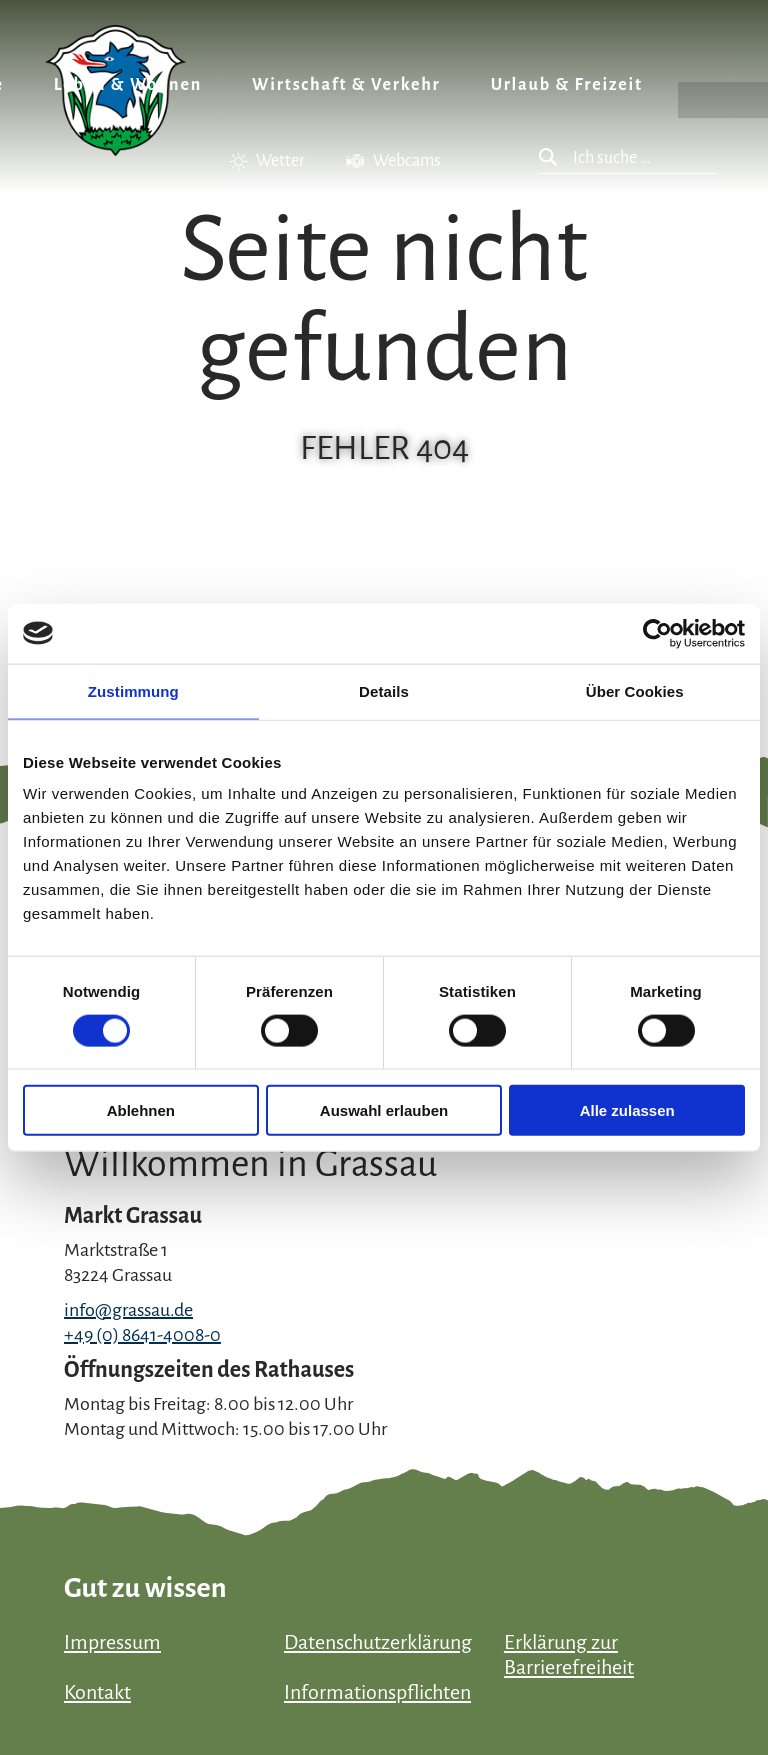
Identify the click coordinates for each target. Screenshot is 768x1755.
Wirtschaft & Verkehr (346, 85)
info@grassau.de (128, 1310)
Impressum (112, 1642)
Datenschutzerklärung (378, 1642)
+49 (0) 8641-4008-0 (142, 1335)
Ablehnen (141, 1110)
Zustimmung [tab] (133, 690)
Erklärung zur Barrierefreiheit (569, 1654)
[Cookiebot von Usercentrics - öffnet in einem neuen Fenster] (657, 633)
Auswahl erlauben (384, 1110)
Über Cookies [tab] (635, 690)
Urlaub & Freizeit (567, 85)
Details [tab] (384, 690)
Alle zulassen (627, 1110)
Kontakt (97, 1692)
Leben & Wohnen (128, 85)
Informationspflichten (377, 1692)
